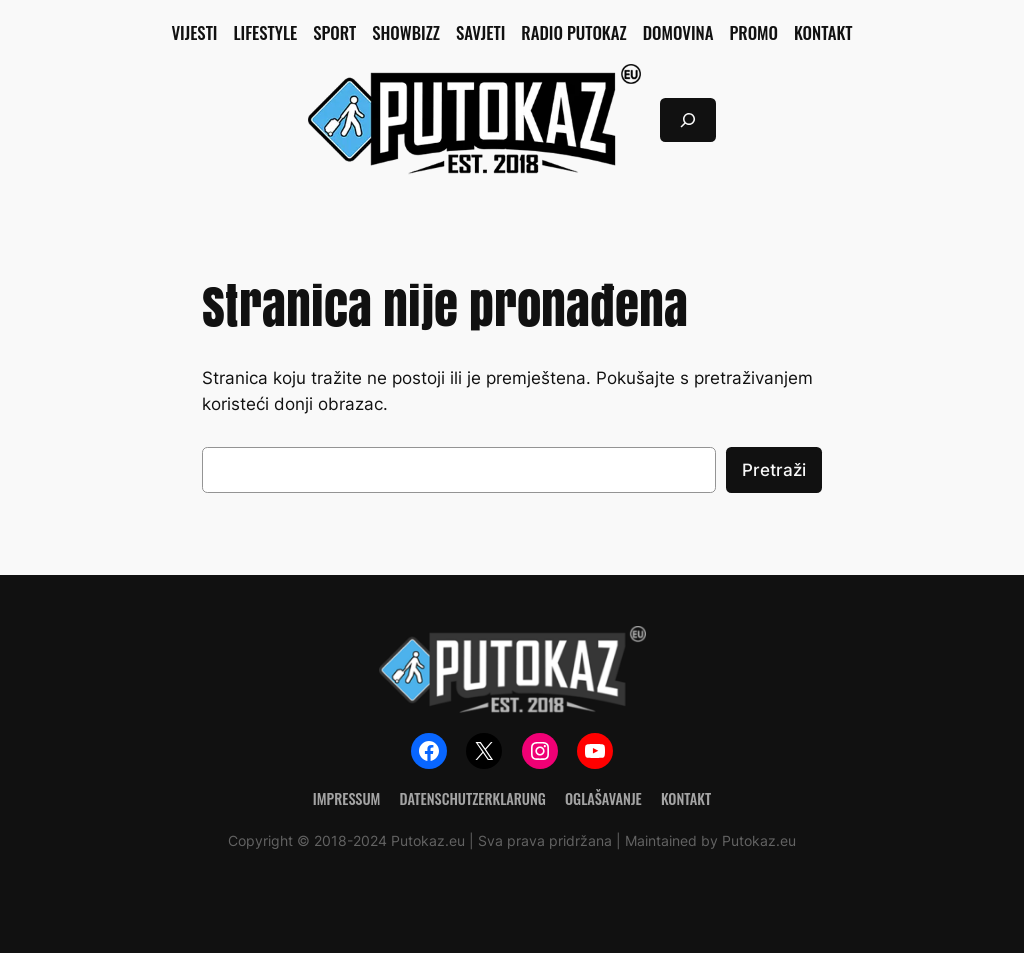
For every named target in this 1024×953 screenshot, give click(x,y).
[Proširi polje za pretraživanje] (688, 119)
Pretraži (774, 470)
